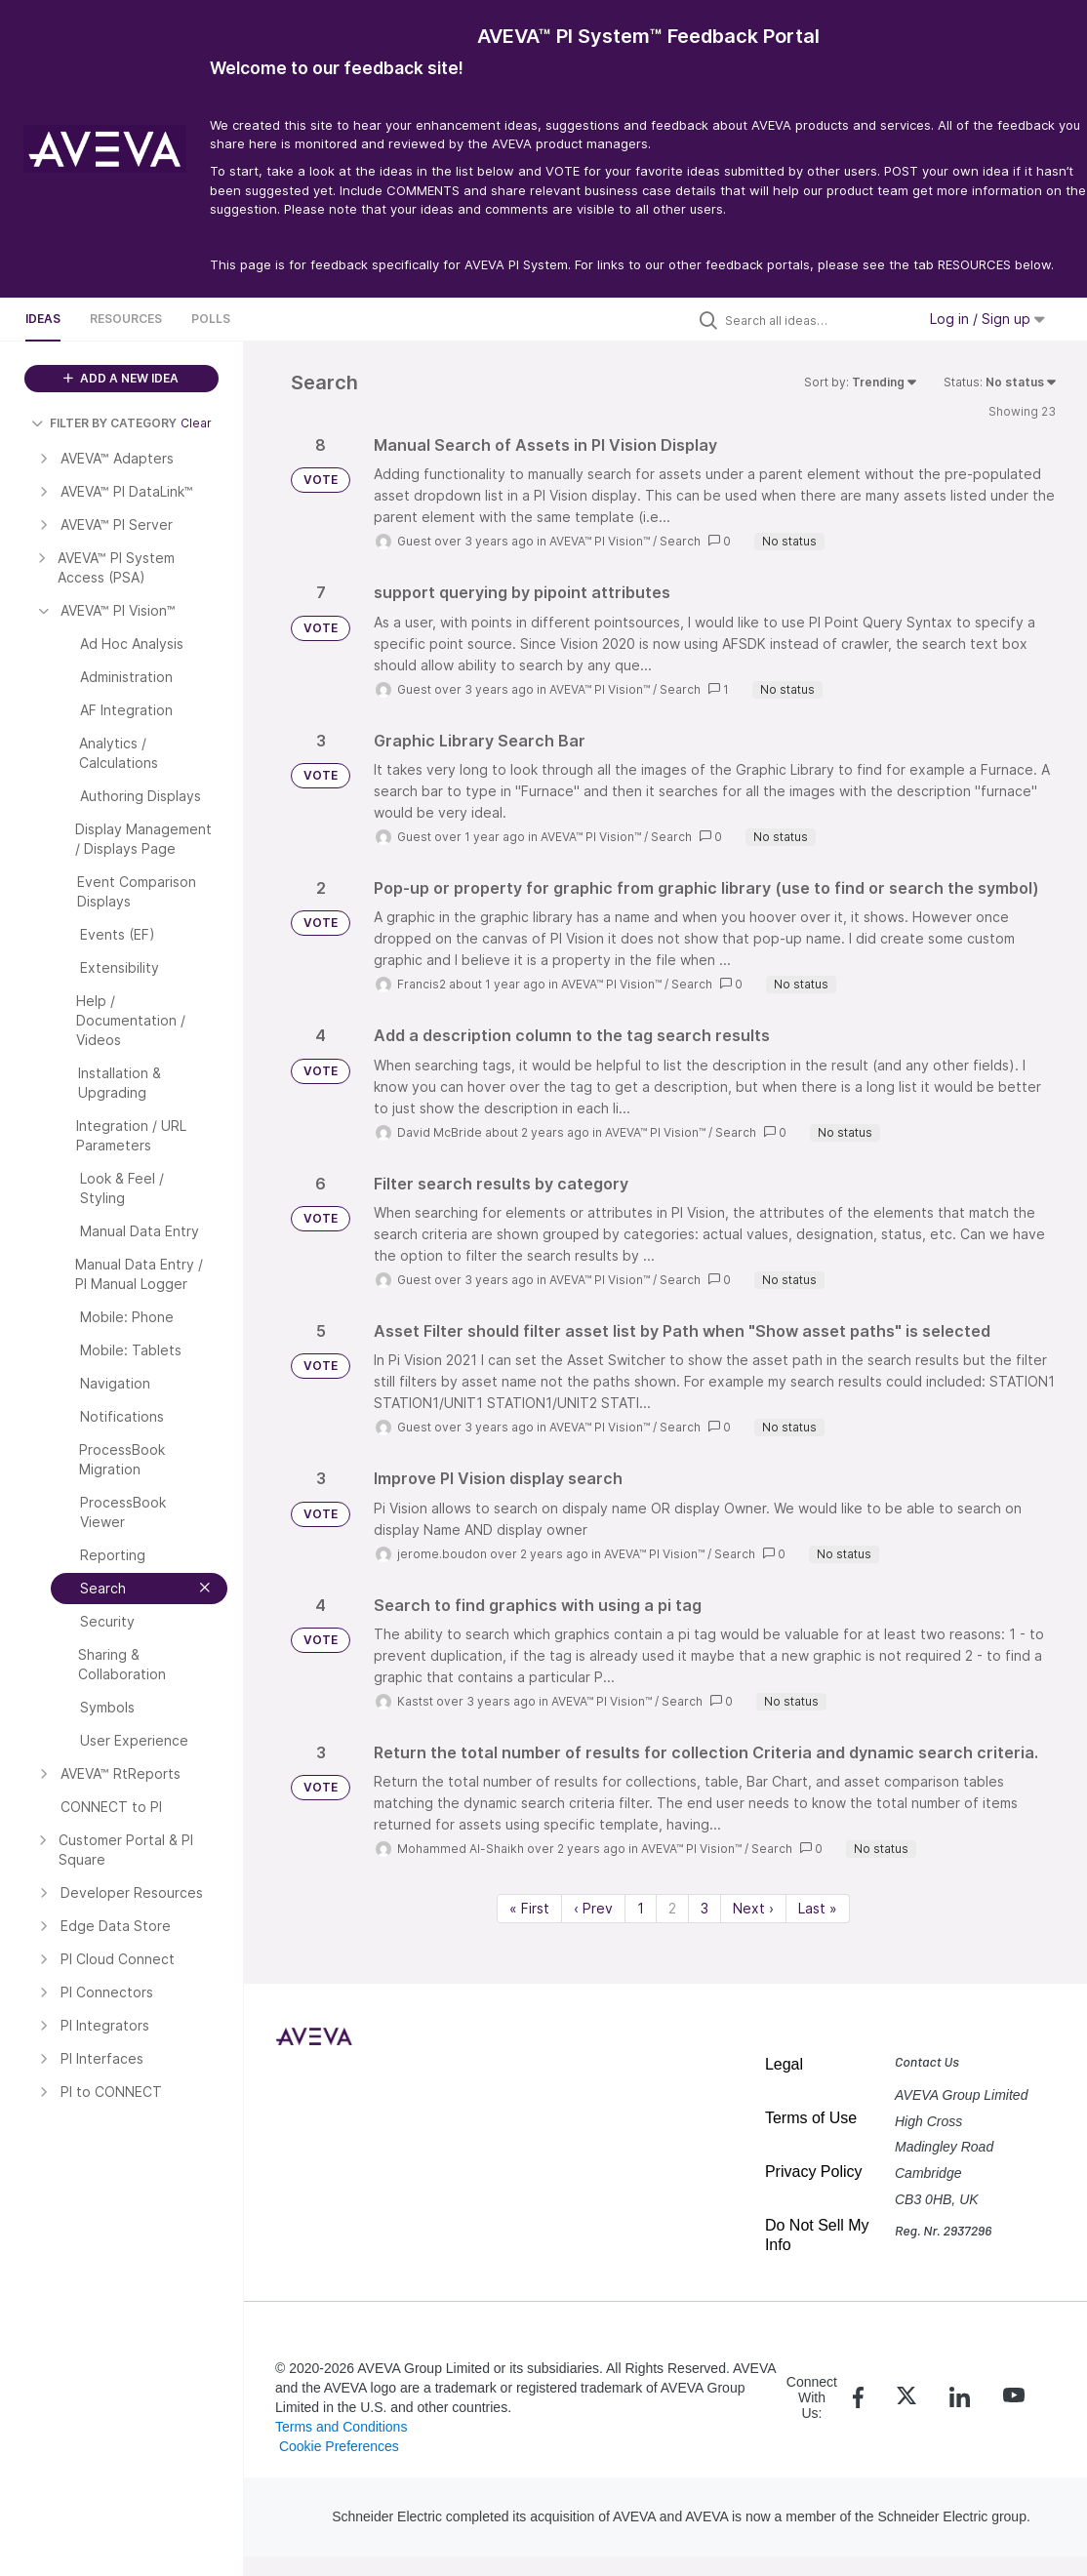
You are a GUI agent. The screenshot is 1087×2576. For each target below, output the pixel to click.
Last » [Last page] (817, 1908)
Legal (784, 2064)
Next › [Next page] (753, 1908)
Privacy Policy (814, 2171)
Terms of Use (811, 2118)
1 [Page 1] (640, 1908)
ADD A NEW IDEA (121, 378)
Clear (196, 423)
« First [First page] (529, 1908)
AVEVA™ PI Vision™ (599, 541)
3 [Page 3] (704, 1908)
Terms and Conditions (341, 2427)
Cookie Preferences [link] (339, 2446)
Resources (126, 318)
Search (680, 541)
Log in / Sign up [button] (987, 318)
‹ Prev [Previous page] (593, 1908)
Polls (210, 318)
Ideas (42, 318)
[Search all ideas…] (815, 320)
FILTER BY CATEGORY (104, 423)
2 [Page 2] (672, 1908)
